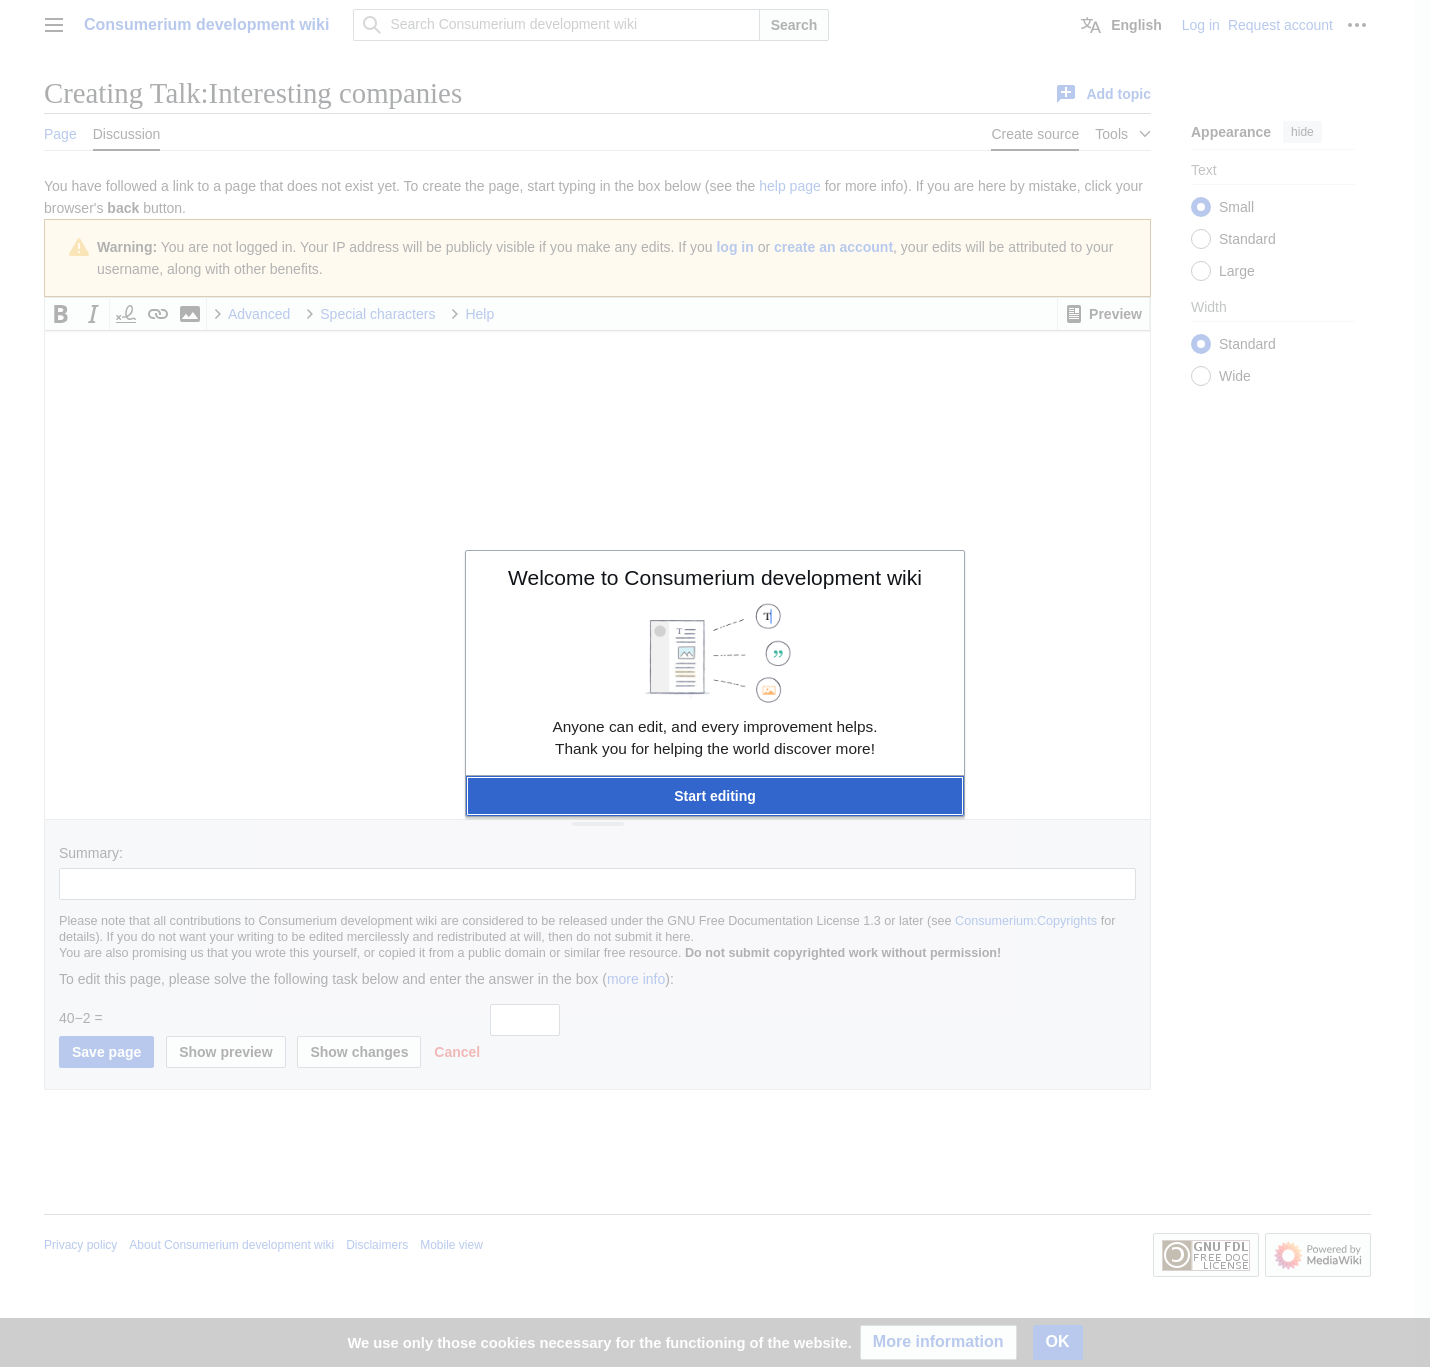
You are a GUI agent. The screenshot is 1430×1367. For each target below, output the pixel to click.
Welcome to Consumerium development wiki (715, 577)
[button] (715, 796)
